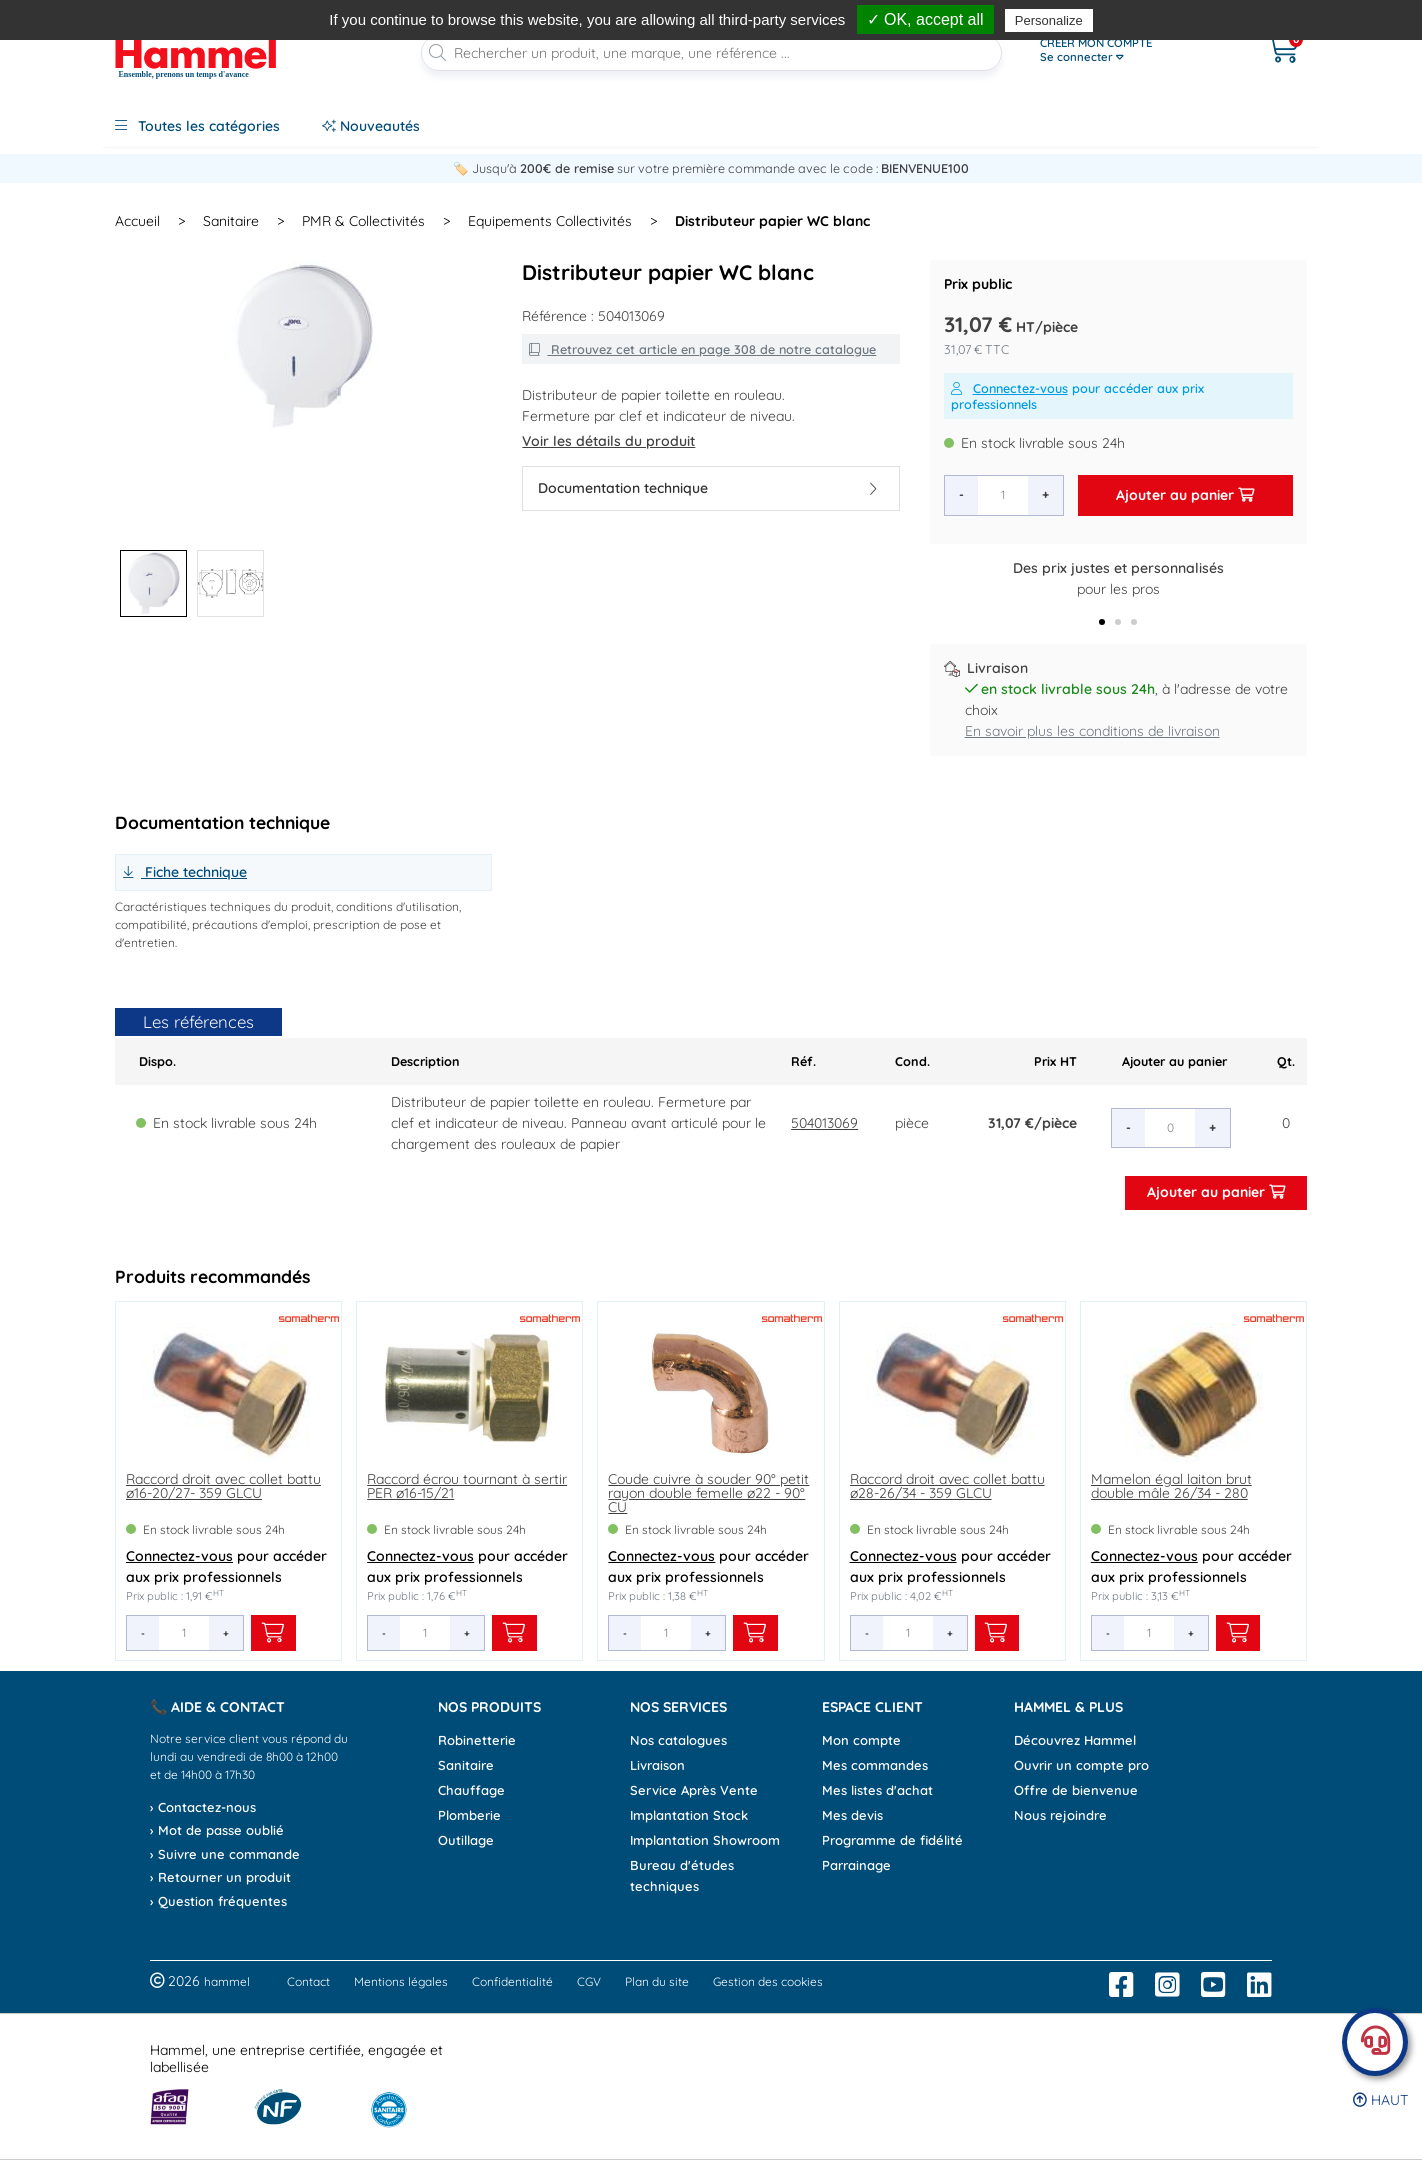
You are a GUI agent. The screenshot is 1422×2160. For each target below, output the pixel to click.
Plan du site (657, 1981)
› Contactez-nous (203, 1807)
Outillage (466, 1840)
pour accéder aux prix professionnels (1077, 396)
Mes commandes (875, 1765)
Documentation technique (707, 488)
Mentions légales (401, 1981)
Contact (308, 1981)
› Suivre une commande (225, 1854)
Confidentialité (512, 1981)
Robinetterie (477, 1740)
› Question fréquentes (218, 1901)
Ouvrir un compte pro (1081, 1765)
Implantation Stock (689, 1815)
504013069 (824, 1123)
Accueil (137, 221)
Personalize (1049, 20)
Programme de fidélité (892, 1840)
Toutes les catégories (197, 126)
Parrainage (856, 1865)
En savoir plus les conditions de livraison (1092, 731)
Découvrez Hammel (1075, 1740)
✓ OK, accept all (925, 19)
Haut (1380, 2100)
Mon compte (861, 1740)
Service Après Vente (694, 1790)
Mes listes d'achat (877, 1790)
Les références (198, 1021)
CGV (589, 1981)
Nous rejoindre (1060, 1815)
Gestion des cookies (768, 1981)
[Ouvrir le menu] (1131, 50)
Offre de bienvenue (1076, 1790)
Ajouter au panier (1185, 495)
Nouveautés (371, 126)
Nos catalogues (678, 1740)
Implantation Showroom (705, 1840)
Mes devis (852, 1815)
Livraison (657, 1765)
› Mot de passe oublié (217, 1830)
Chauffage (471, 1790)
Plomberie (469, 1815)
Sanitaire (466, 1765)
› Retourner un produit (220, 1877)
